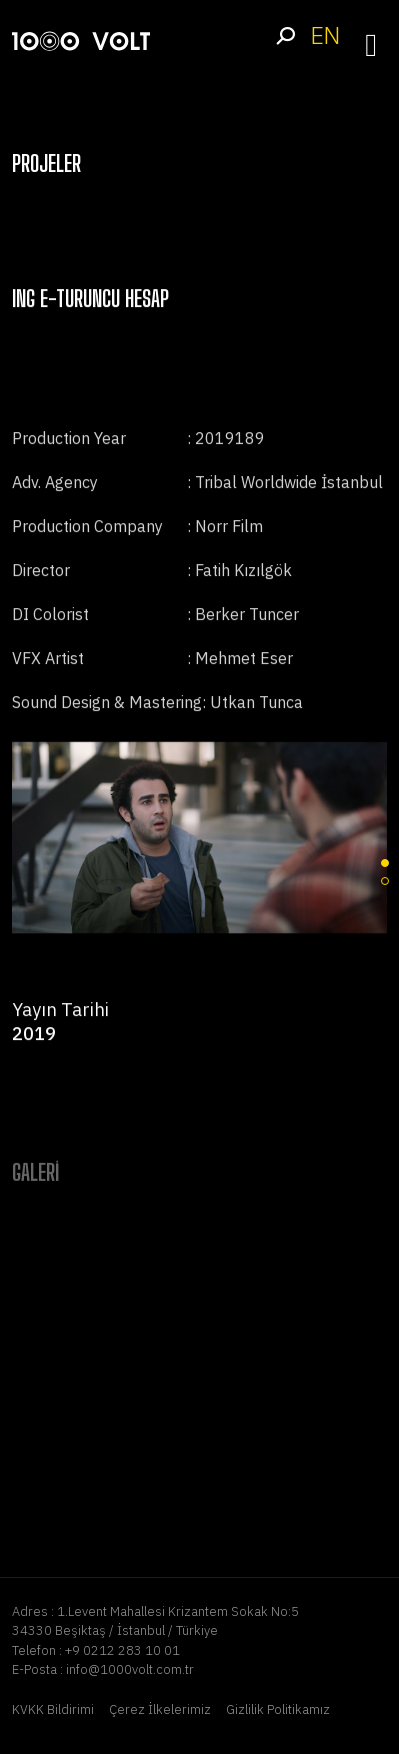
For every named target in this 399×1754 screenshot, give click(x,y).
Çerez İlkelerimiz (160, 1709)
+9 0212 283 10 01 (122, 1650)
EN (325, 35)
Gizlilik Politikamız (278, 1709)
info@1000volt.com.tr (130, 1669)
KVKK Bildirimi (53, 1709)
